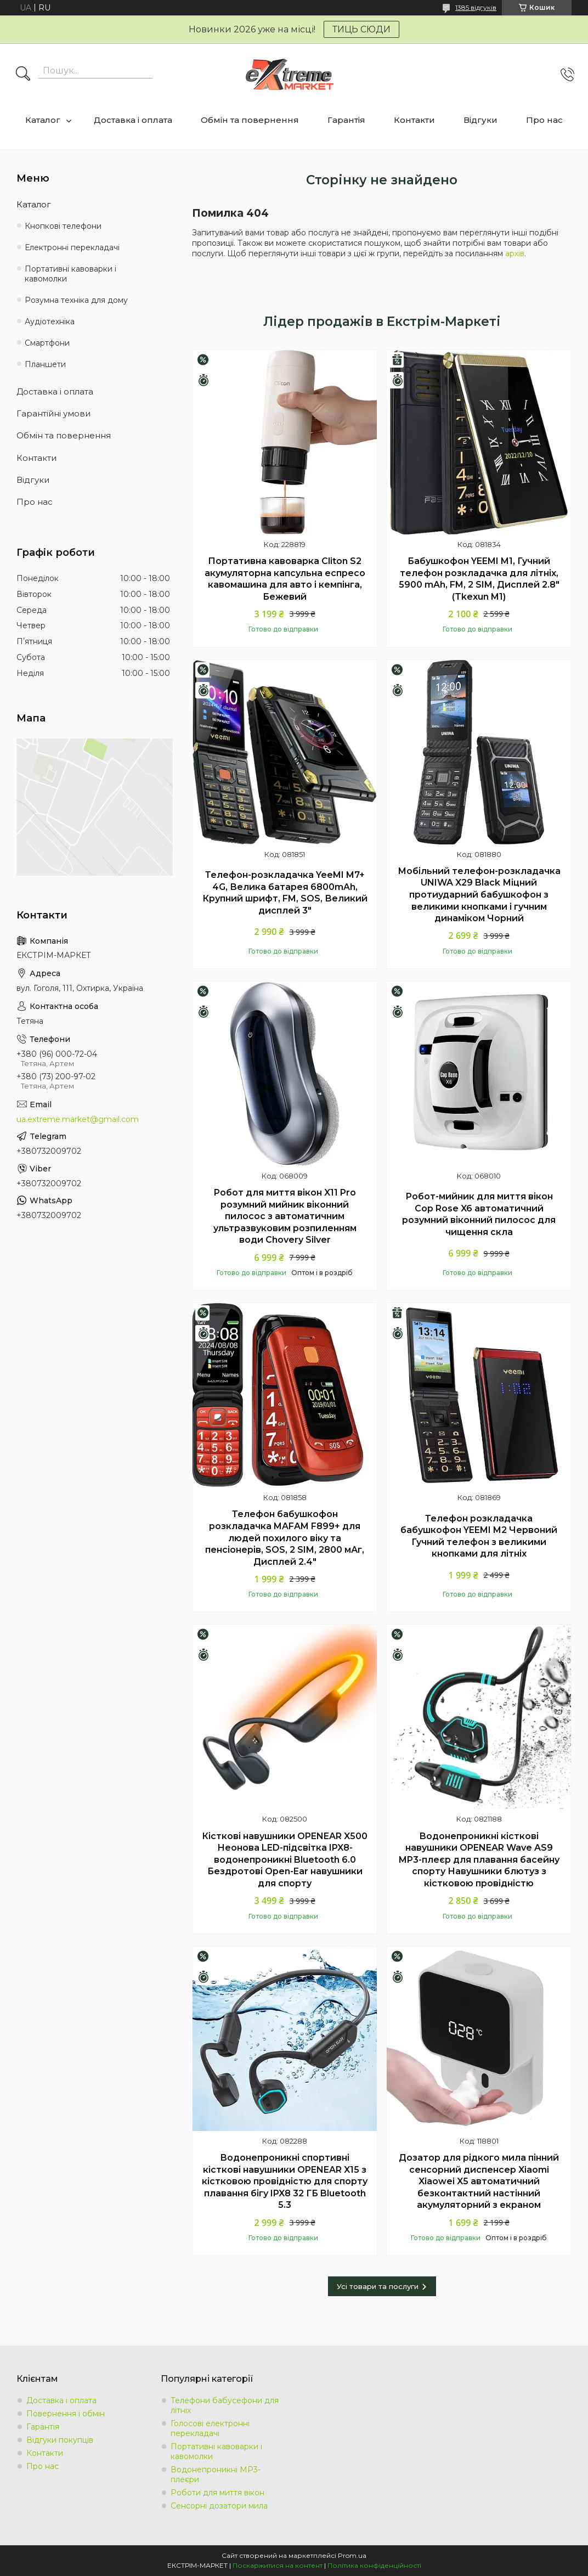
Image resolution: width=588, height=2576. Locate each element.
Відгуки (480, 120)
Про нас (544, 120)
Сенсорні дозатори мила (219, 2506)
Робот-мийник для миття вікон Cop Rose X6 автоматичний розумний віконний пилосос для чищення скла (479, 1214)
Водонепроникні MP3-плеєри (216, 2474)
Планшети (45, 364)
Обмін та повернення (250, 120)
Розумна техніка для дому (76, 300)
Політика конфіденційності (374, 2565)
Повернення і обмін (65, 2414)
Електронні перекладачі (72, 247)
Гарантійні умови (53, 413)
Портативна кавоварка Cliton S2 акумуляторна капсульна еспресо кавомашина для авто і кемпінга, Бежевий (285, 579)
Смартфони (47, 343)
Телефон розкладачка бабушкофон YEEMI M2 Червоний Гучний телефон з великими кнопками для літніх (478, 1536)
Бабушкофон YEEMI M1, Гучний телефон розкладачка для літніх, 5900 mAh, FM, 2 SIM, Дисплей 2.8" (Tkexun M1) (479, 579)
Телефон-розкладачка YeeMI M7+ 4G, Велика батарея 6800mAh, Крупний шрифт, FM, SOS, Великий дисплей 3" (285, 893)
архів (514, 253)
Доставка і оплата (133, 120)
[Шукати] (23, 74)
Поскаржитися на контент (278, 2565)
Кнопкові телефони (63, 226)
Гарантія (346, 120)
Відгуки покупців (59, 2440)
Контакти (414, 120)
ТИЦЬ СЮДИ (361, 29)
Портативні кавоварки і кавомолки (70, 274)
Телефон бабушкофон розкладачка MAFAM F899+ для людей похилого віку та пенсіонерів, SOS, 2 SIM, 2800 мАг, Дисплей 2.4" (284, 1537)
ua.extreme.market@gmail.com (77, 1119)
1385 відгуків (475, 7)
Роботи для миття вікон (217, 2493)
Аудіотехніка (50, 321)
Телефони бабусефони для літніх (225, 2405)
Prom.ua (352, 2555)
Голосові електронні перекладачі (210, 2428)
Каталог (42, 120)
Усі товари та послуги (378, 2286)
